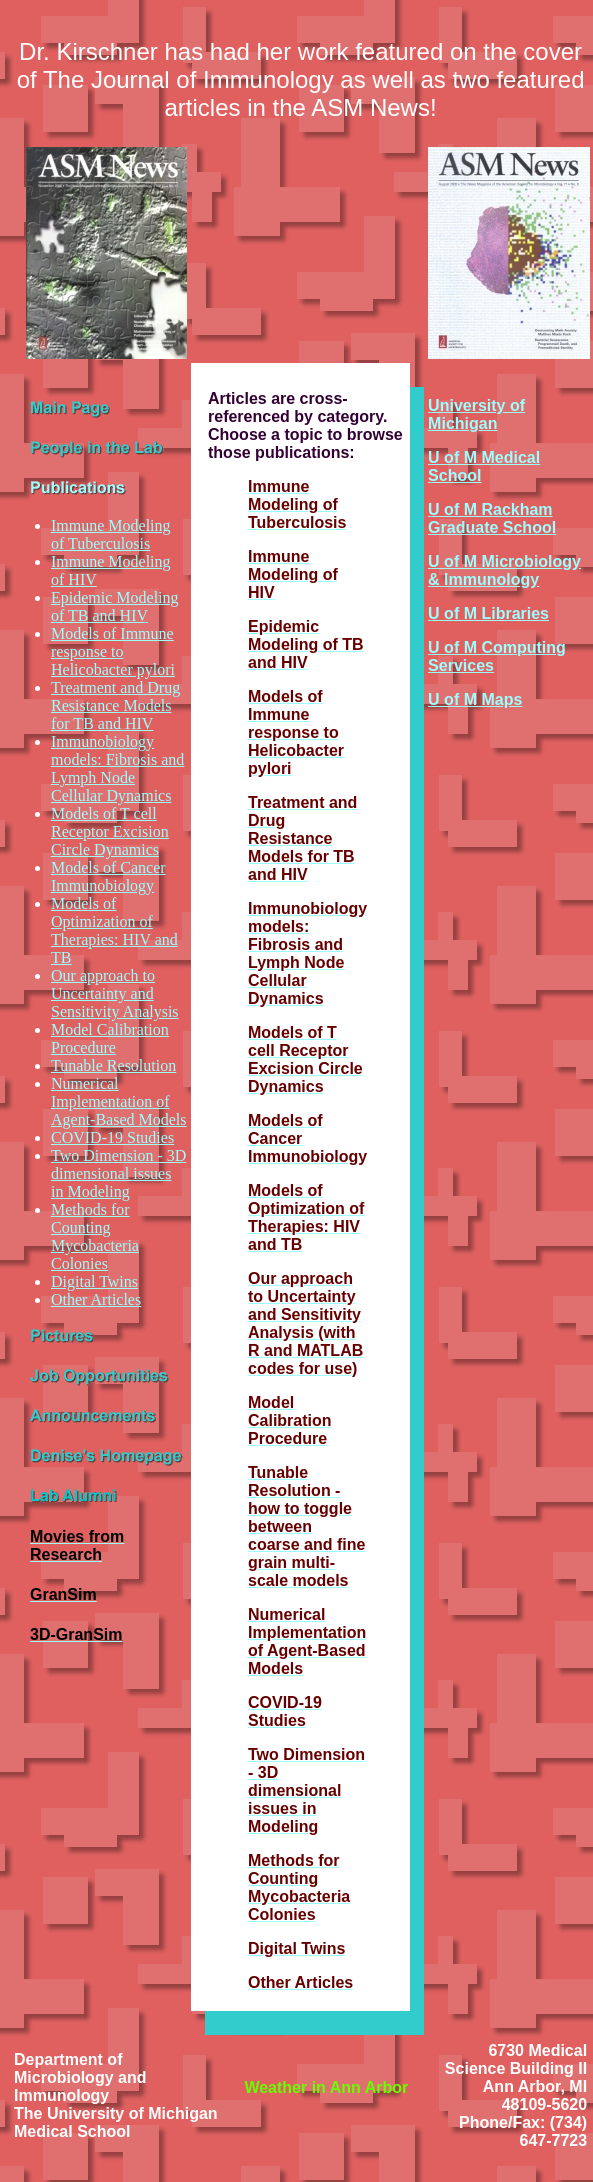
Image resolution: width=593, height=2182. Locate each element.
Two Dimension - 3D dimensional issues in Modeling (118, 1173)
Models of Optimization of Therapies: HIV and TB (114, 930)
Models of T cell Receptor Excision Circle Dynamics (110, 831)
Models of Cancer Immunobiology (108, 876)
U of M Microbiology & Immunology (504, 570)
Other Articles (96, 1299)
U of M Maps (475, 699)
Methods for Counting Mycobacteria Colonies (95, 1236)
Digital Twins (94, 1281)
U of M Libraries (488, 613)
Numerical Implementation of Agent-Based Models (119, 1101)
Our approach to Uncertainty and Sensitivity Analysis (115, 993)
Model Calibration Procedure (110, 1038)
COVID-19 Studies (112, 1137)
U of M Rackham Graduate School (492, 518)
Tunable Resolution (113, 1065)
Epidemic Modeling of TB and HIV (115, 606)
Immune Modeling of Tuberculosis (111, 534)
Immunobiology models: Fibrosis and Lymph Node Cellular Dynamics (117, 768)
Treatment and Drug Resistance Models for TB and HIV (115, 705)
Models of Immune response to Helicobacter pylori (113, 651)
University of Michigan (476, 414)
